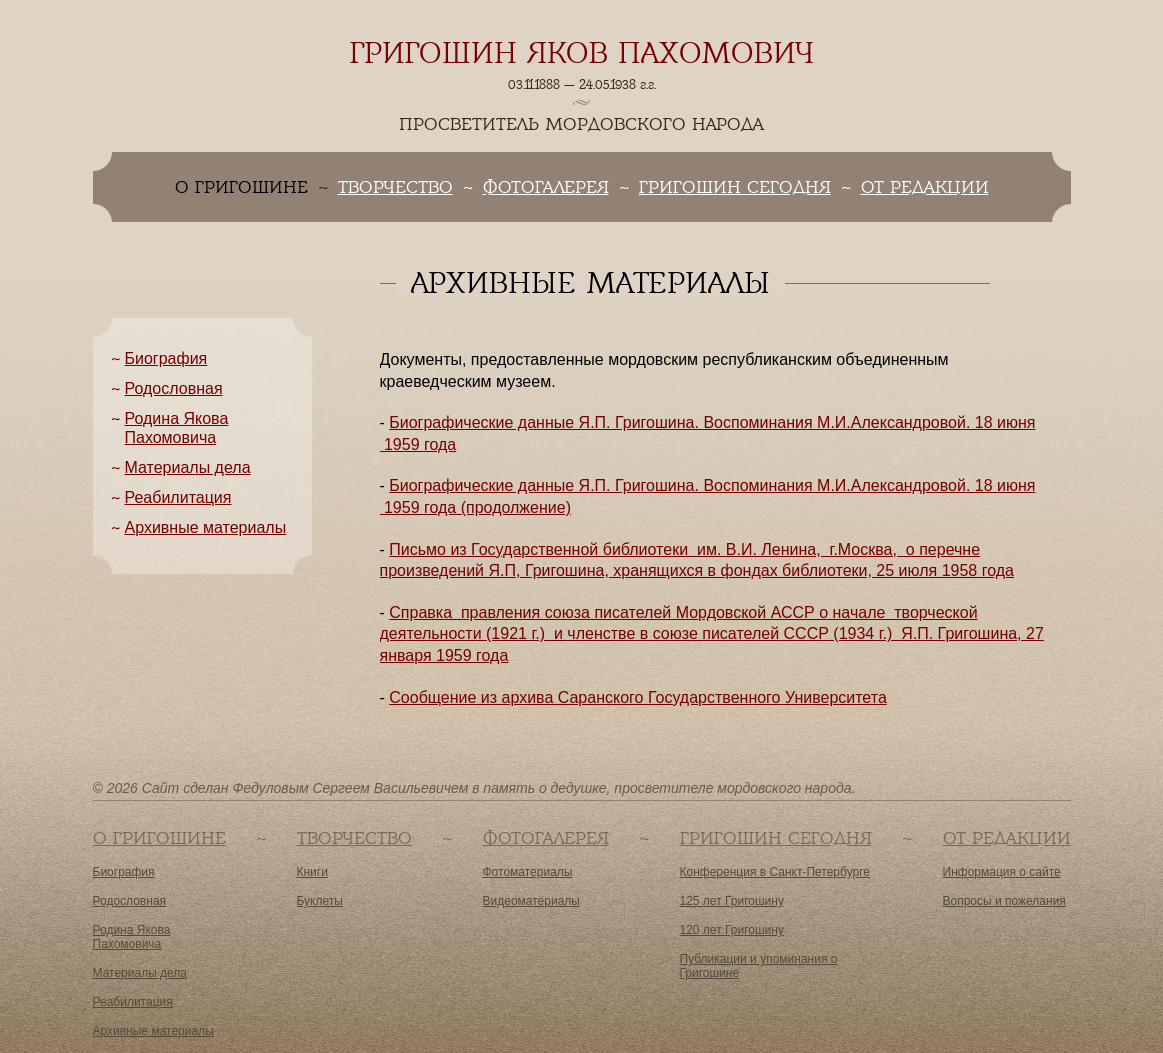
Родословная (174, 388)
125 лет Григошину (732, 901)
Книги (312, 872)
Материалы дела (188, 467)
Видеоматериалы (531, 901)
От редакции (925, 187)
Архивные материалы (206, 527)
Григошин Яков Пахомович (582, 52)
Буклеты (320, 901)
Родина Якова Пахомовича (132, 937)
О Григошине (159, 838)
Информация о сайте (1002, 872)
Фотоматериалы (528, 872)
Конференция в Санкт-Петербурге (775, 872)
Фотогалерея (546, 187)
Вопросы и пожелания (1004, 901)
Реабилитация (178, 497)
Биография (166, 358)
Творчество (395, 187)
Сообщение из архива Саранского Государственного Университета (638, 697)
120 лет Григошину (732, 930)
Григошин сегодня (735, 187)
